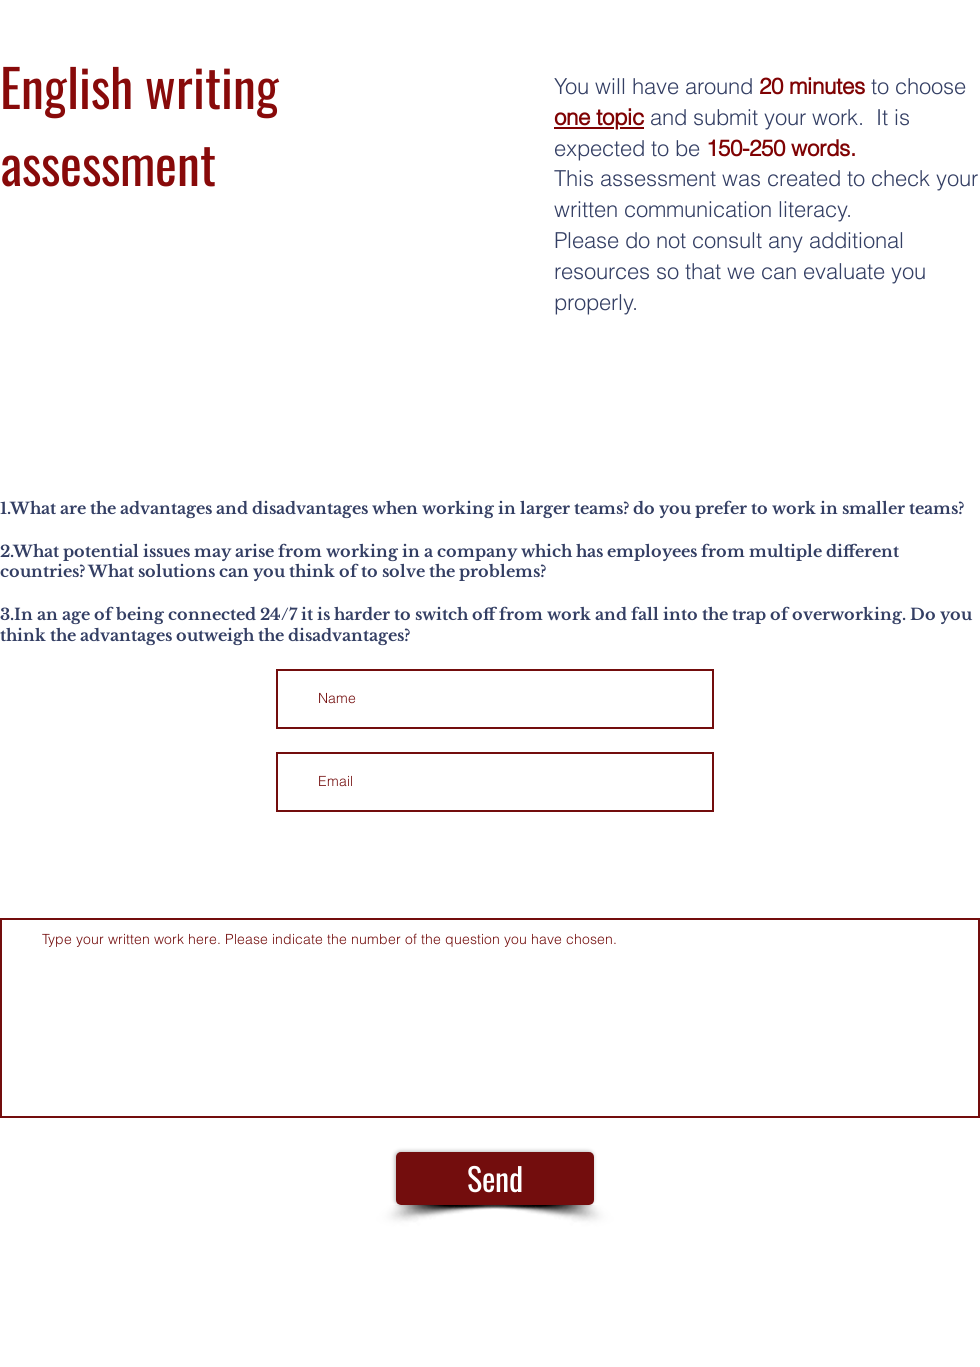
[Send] (495, 1178)
